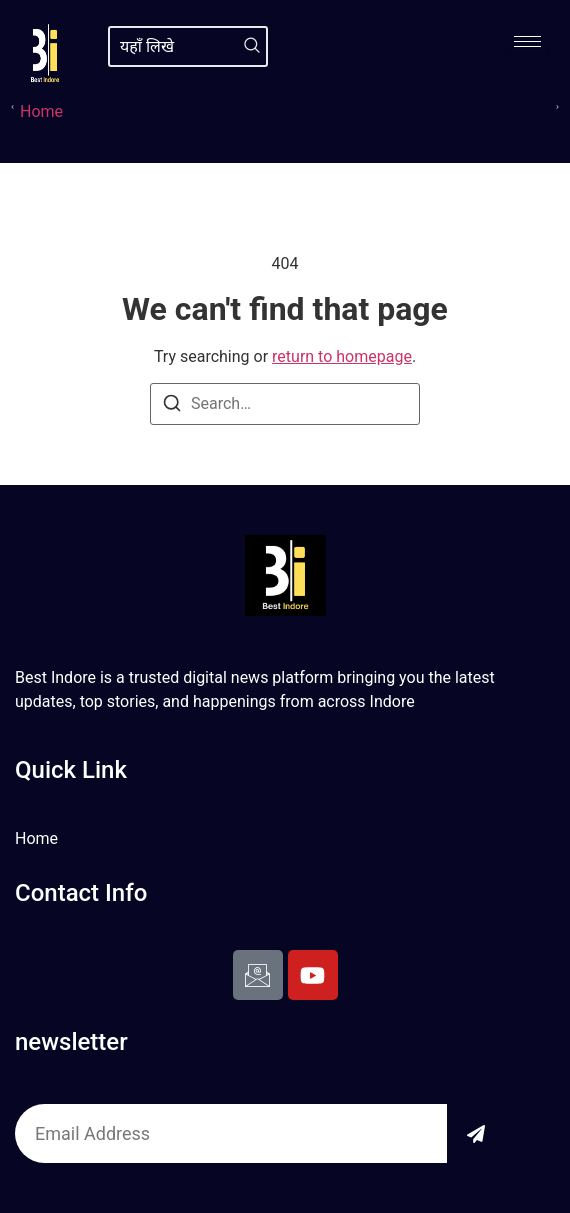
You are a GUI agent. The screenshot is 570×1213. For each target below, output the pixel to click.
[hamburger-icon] (527, 41)
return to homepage (342, 356)
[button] (12, 106)
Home (41, 111)
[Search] (252, 46)
